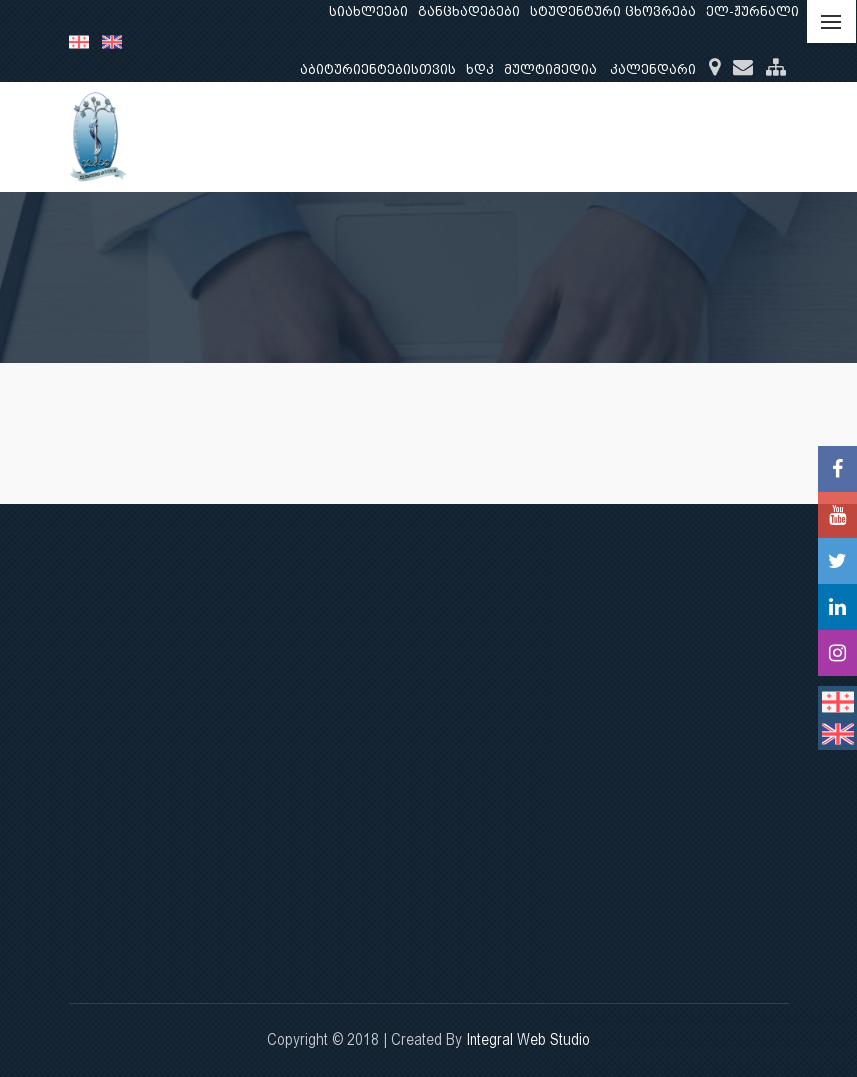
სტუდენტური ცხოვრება (613, 11)
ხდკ (480, 69)
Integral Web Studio (528, 1039)
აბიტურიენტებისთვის (378, 69)
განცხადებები (469, 11)
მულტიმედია (550, 69)
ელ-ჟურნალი (752, 11)
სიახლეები (368, 11)
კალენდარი (653, 69)
